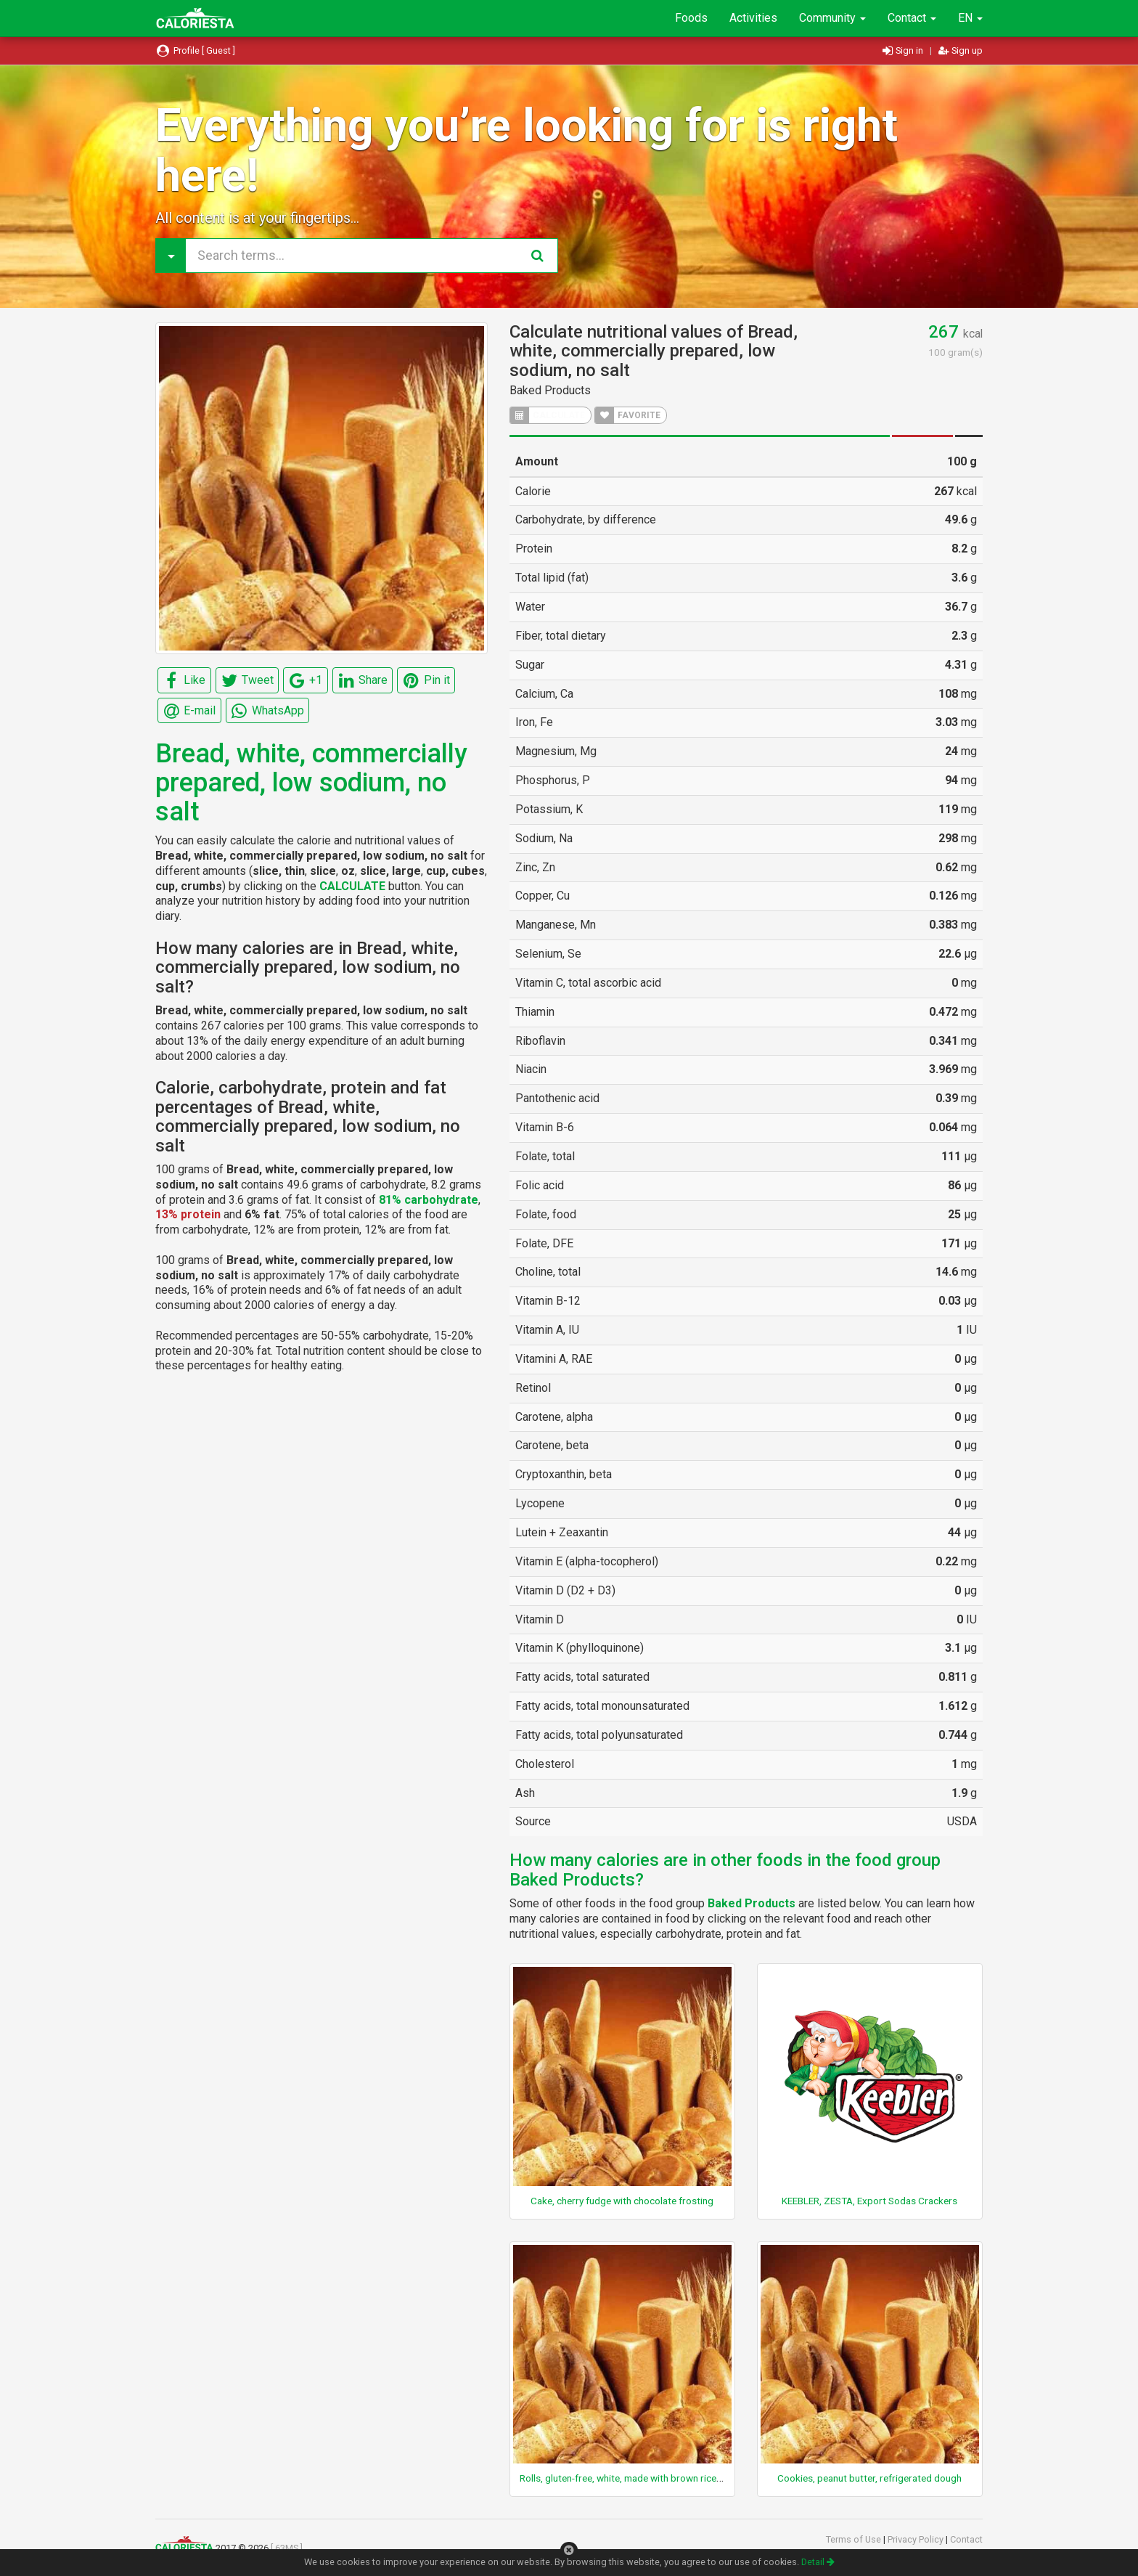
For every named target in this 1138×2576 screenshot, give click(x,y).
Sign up (960, 50)
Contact (912, 18)
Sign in (904, 50)
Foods (691, 18)
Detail (818, 2561)
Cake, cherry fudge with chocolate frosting (622, 2200)
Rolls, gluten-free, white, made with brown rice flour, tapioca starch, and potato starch (703, 2478)
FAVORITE (627, 415)
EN (970, 18)
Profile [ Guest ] (195, 50)
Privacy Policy (917, 2539)
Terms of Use (854, 2539)
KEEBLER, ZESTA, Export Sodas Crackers (869, 2200)
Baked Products (550, 390)
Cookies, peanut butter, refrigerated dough (869, 2478)
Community (832, 18)
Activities (753, 18)
